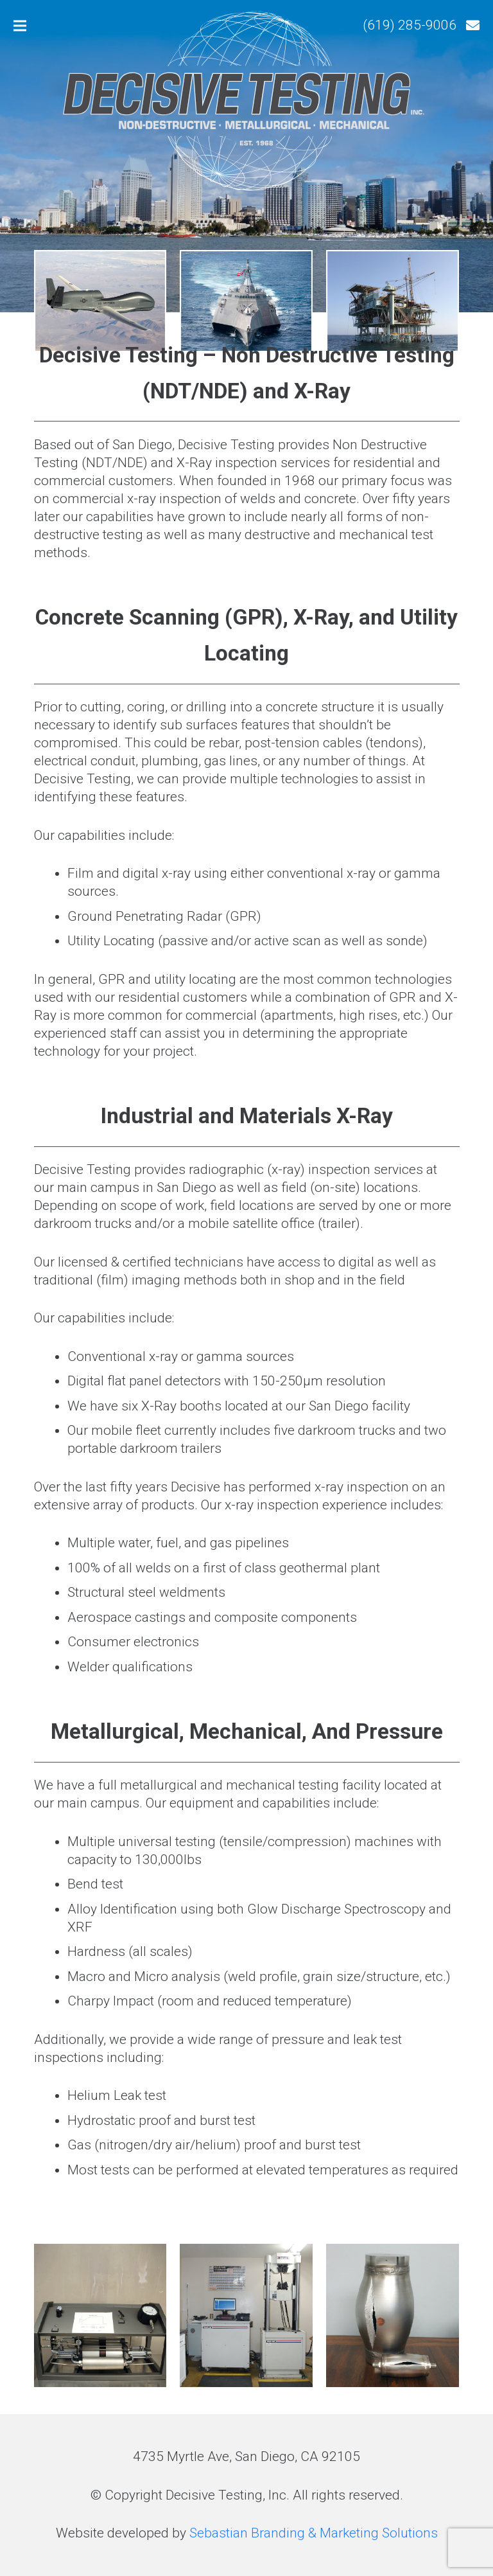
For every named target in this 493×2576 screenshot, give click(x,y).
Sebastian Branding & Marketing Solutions (313, 2533)
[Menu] (20, 26)
